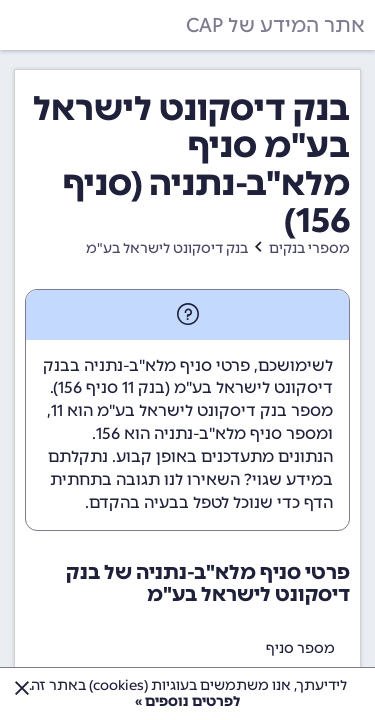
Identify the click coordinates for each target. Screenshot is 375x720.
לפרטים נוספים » (187, 701)
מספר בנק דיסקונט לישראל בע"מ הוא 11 (192, 410)
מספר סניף (300, 648)
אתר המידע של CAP (275, 25)
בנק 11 (143, 387)
